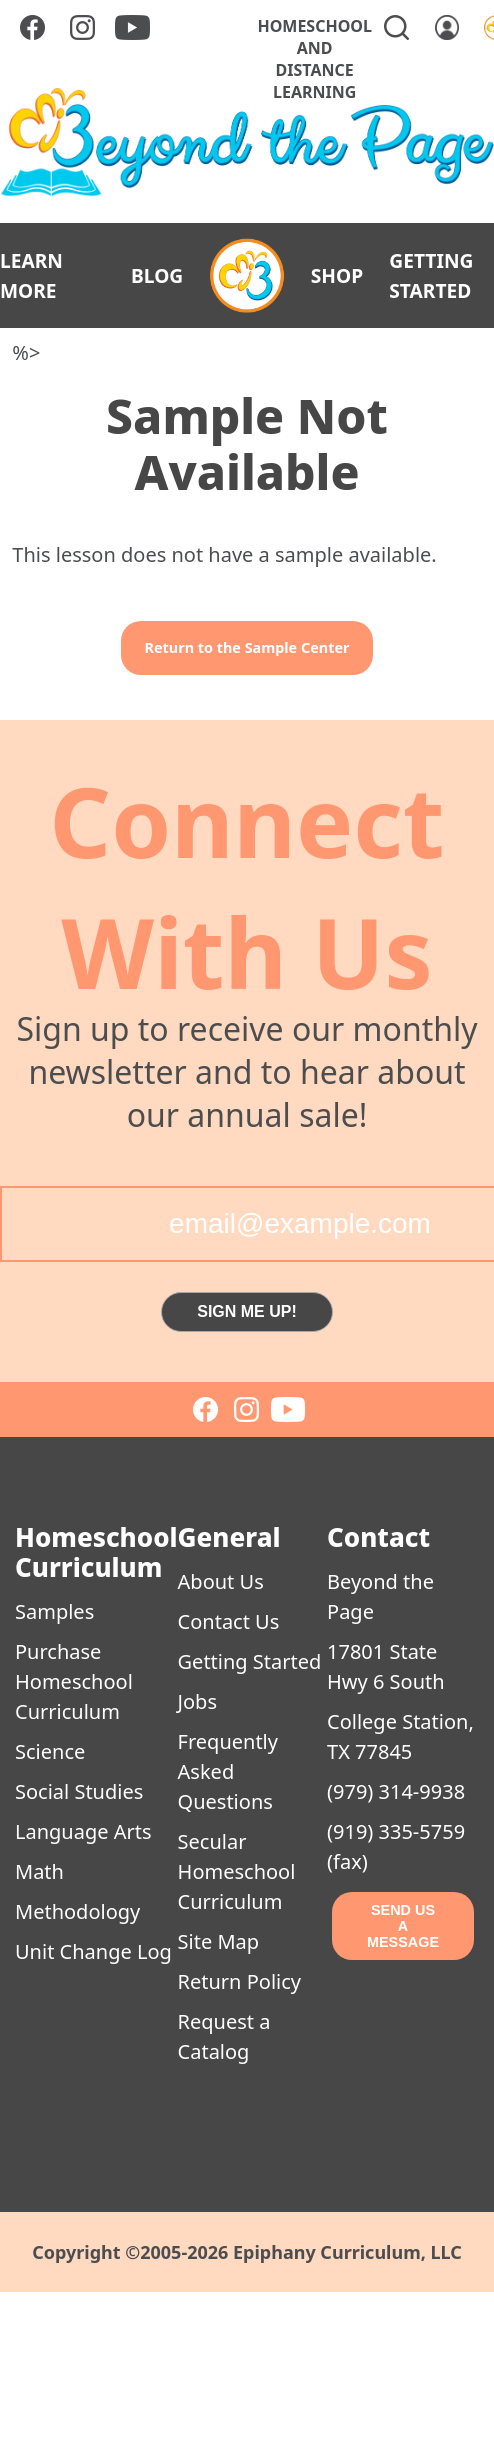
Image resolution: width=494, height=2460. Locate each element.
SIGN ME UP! (247, 1311)
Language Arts (83, 1831)
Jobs (197, 1701)
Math (39, 1871)
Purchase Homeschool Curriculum (74, 1681)
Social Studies (79, 1791)
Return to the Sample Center (247, 647)
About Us (221, 1581)
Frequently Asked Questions (228, 1771)
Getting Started (250, 1661)
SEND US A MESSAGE (403, 1926)
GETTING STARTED (431, 275)
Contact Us (229, 1621)
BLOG (157, 275)
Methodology (77, 1911)
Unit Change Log (93, 1951)
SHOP (337, 275)
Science (50, 1751)
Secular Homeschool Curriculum (237, 1871)
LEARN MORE (31, 275)
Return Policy (239, 1981)
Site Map (219, 1941)
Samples (54, 1611)
